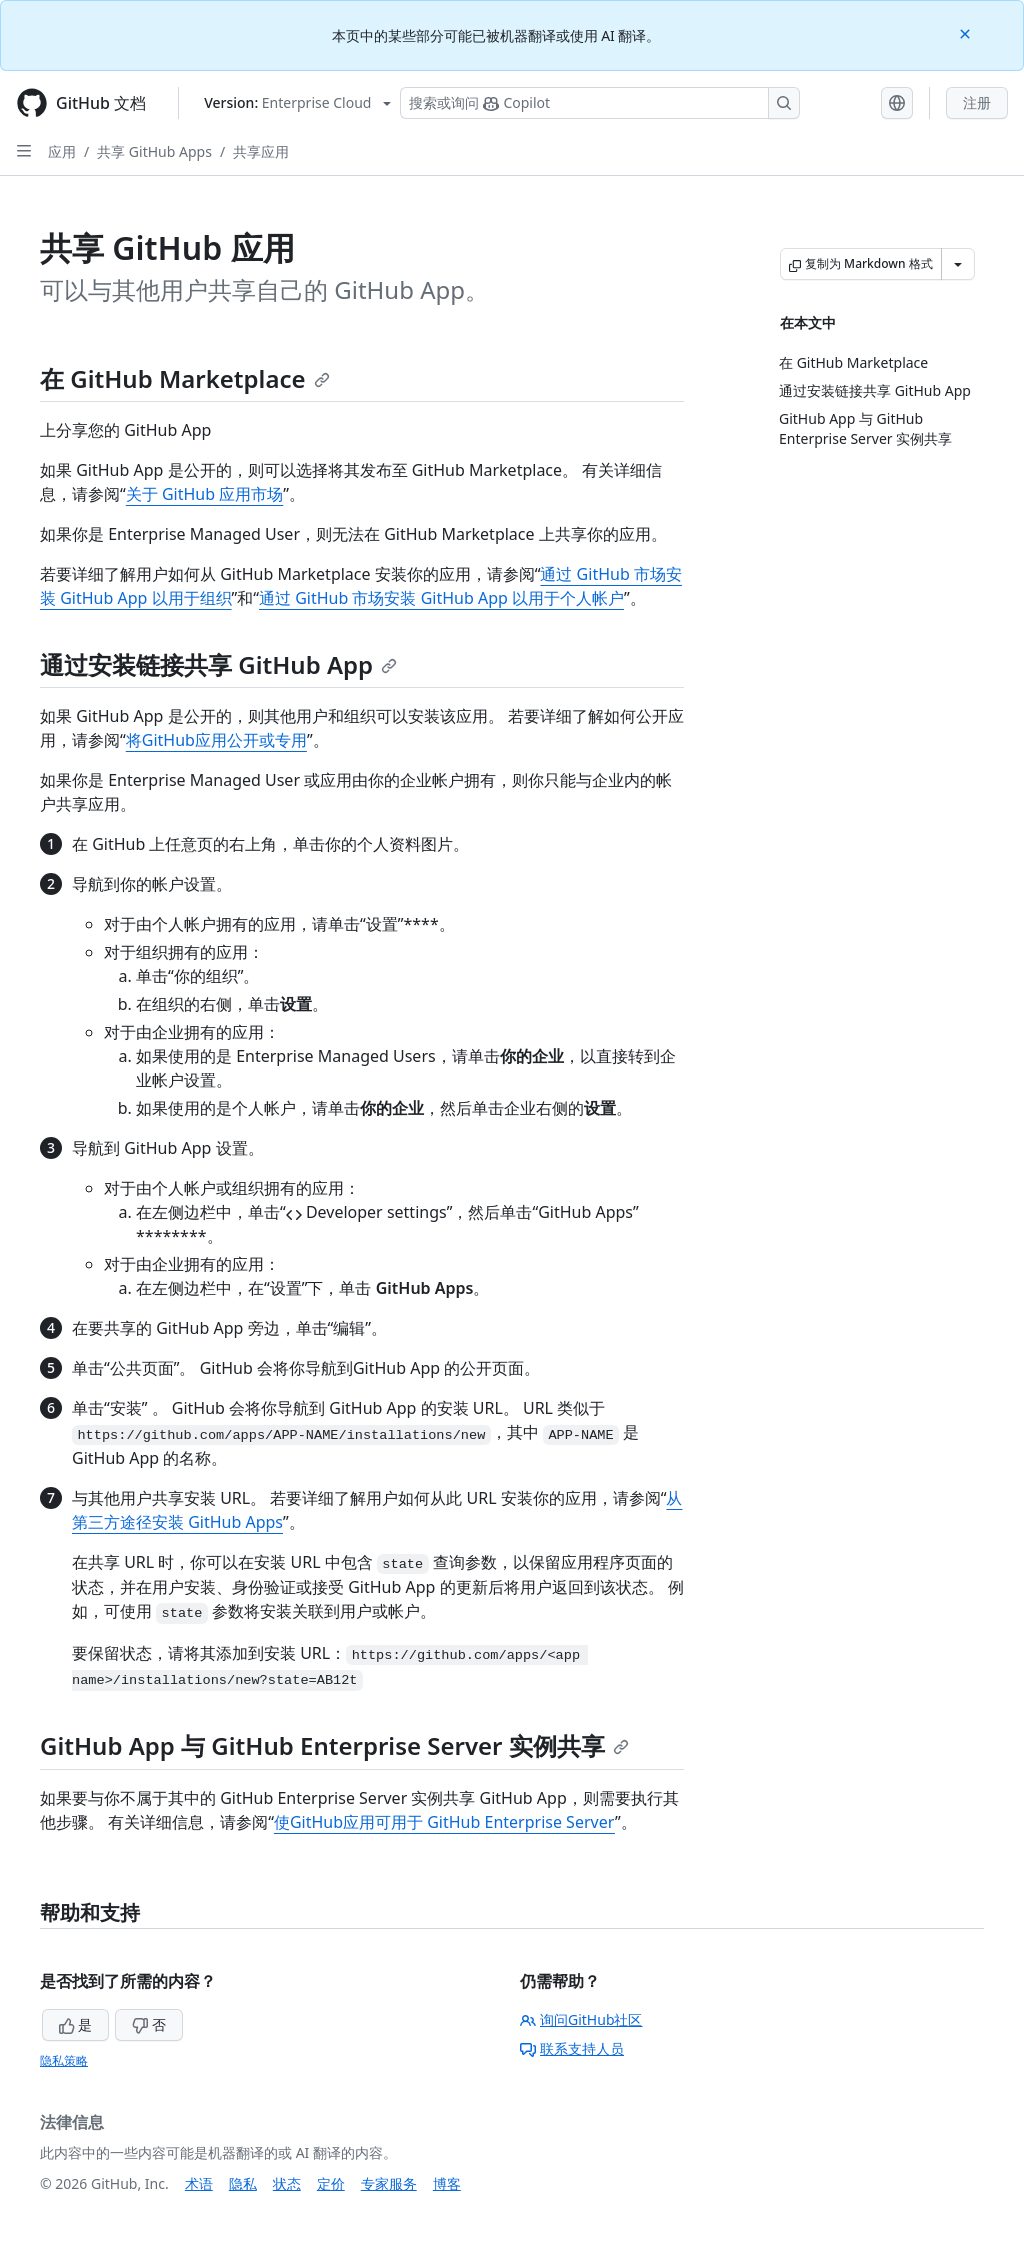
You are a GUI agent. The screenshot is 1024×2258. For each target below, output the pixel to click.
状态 (287, 2183)
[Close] (967, 32)
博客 (447, 2183)
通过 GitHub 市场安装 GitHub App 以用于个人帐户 (441, 598)
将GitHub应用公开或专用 (216, 740)
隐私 (243, 2183)
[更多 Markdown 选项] (958, 264)
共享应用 (261, 151)
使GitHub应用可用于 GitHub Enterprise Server (444, 1822)
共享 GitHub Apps (154, 151)
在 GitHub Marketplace (185, 378)
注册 (977, 102)
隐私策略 (64, 2060)
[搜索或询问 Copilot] (600, 103)
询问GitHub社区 (581, 2019)
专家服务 (389, 2183)
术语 (199, 2183)
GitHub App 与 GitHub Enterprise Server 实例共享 (334, 1745)
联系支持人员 (572, 2048)
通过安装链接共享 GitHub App (218, 664)
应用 (62, 151)
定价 (331, 2183)
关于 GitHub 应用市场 (204, 494)
